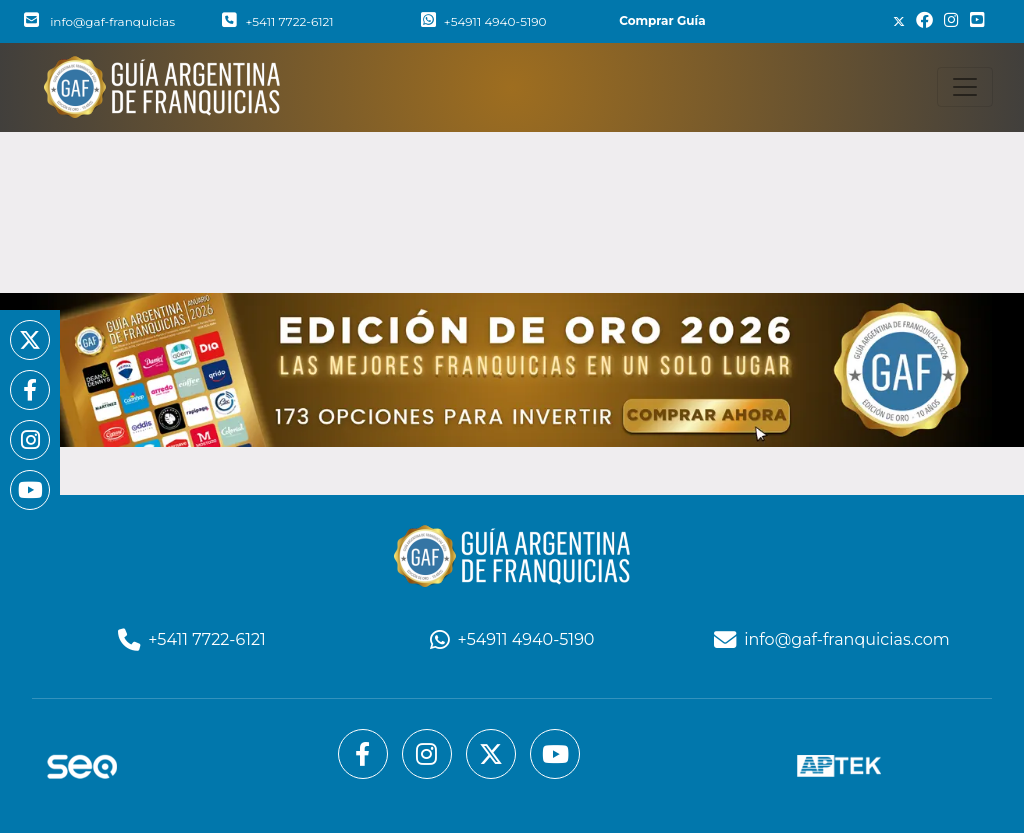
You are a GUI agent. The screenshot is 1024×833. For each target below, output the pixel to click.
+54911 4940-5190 (484, 21)
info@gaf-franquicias (99, 21)
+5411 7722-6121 (277, 21)
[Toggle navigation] (965, 87)
